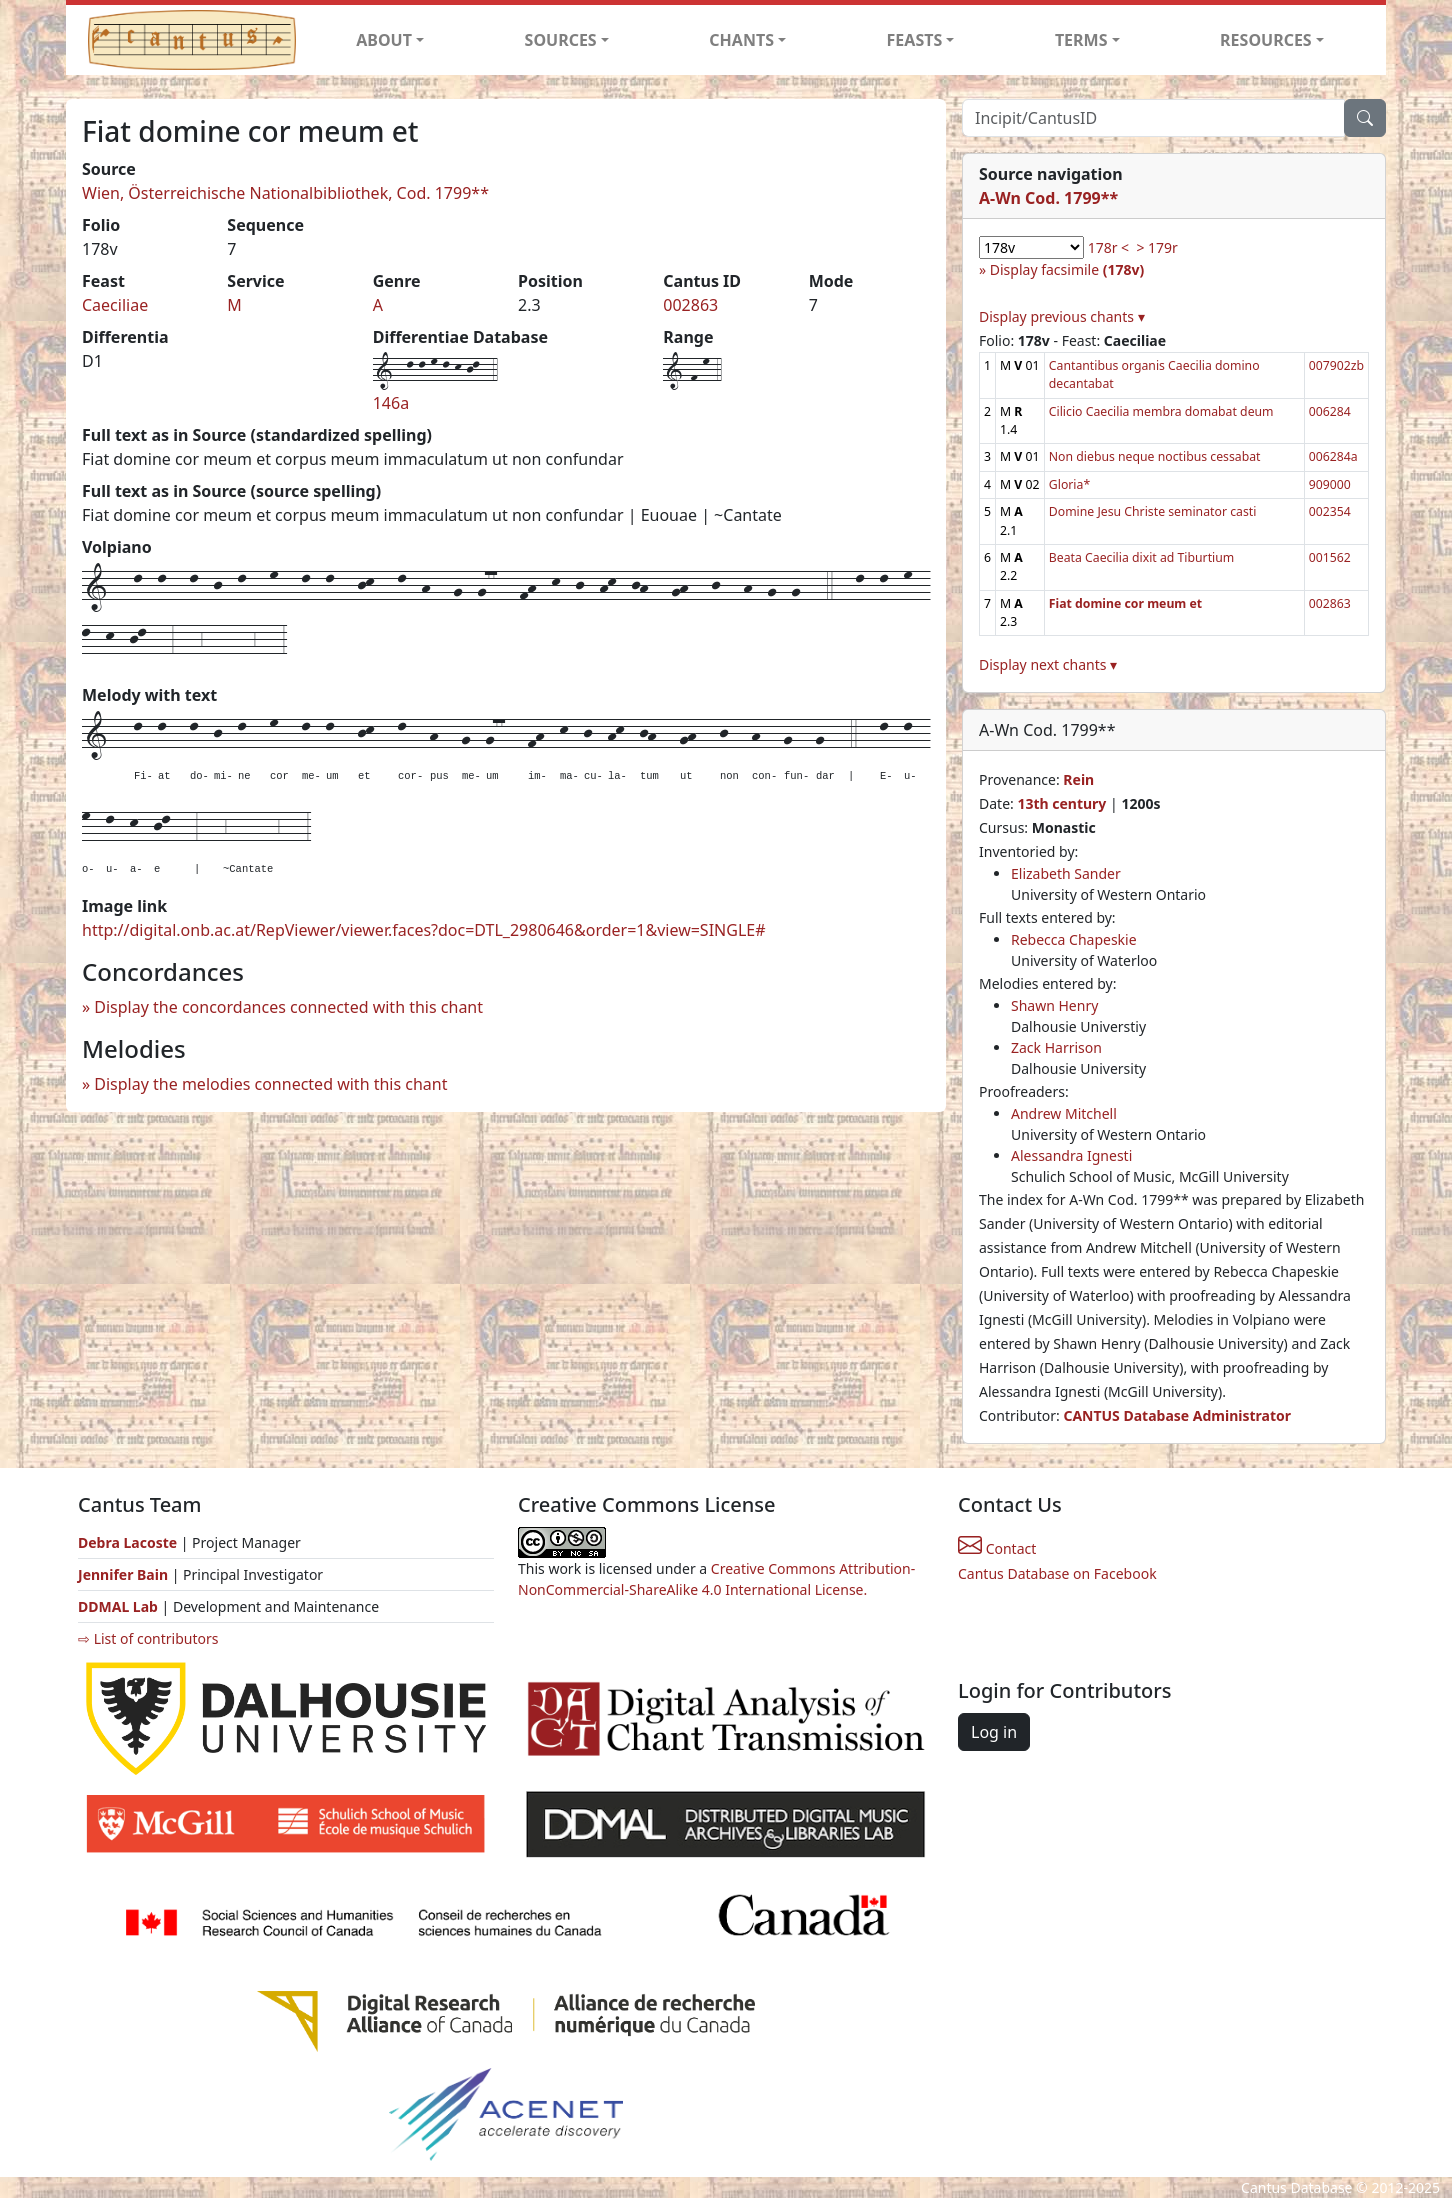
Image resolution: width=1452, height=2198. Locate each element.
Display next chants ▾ (1048, 664)
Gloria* (1069, 484)
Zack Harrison (1056, 1047)
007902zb (1336, 365)
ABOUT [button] (384, 40)
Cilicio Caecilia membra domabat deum (1161, 411)
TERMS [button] (1081, 40)
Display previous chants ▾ (1062, 316)
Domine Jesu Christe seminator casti (1153, 511)
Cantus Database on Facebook (1057, 1573)
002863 (690, 305)
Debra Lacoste (127, 1542)
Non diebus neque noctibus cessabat (1155, 456)
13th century (1061, 803)
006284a (1333, 456)
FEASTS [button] (915, 40)
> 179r (1156, 247)
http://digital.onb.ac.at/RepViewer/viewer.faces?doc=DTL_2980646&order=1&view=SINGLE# (424, 930)
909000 (1330, 484)
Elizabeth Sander (1066, 873)
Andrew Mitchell (1064, 1113)
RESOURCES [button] (1266, 40)
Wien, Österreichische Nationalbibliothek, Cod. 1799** (285, 193)
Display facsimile (1067, 269)
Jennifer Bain (125, 1574)
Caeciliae (115, 305)
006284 (1330, 411)
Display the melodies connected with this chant (270, 1084)
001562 (1330, 557)
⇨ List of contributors (148, 1638)
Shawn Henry (1054, 1005)
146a (391, 403)
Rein (1078, 779)
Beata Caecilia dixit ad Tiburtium (1141, 557)
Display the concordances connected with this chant (288, 1007)
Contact (997, 1548)
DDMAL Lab (118, 1606)
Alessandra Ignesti (1071, 1155)
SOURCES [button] (561, 40)
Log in (994, 1732)
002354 (1330, 511)
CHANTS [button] (741, 40)
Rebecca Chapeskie (1074, 939)
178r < (1108, 247)
